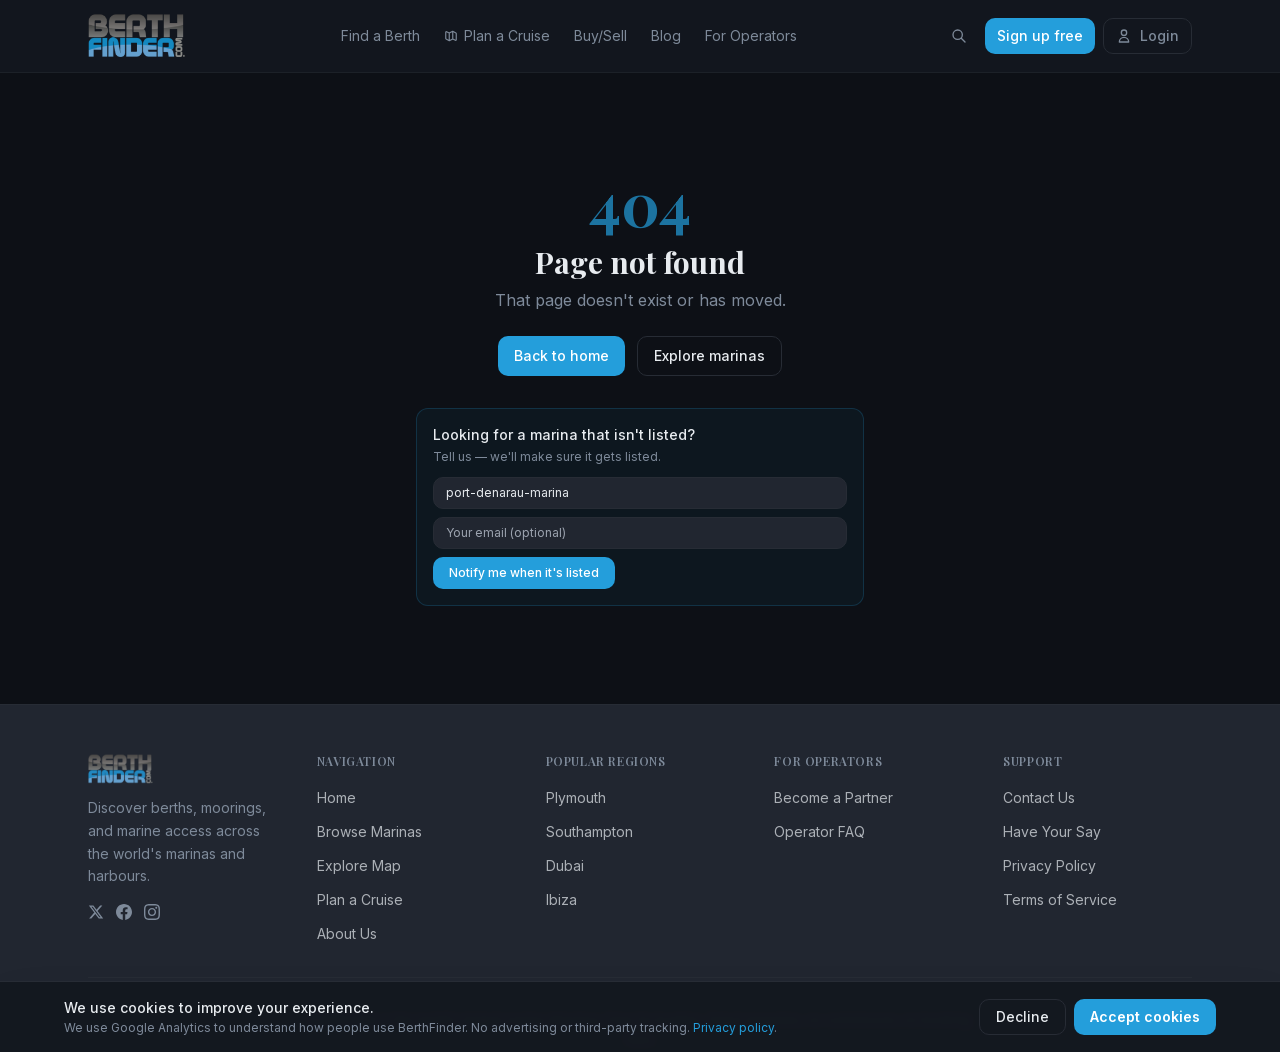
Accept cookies (1145, 1016)
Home (336, 797)
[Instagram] (152, 912)
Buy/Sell (600, 35)
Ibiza (561, 899)
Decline (1022, 1016)
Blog (666, 35)
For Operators (751, 35)
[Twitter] (96, 912)
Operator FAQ (819, 831)
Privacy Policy (1049, 865)
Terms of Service (1060, 899)
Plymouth (576, 797)
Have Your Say (1052, 831)
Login (1147, 35)
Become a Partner (833, 797)
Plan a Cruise (497, 35)
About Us (347, 933)
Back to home (561, 355)
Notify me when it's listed (524, 572)
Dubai (565, 865)
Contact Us (1039, 797)
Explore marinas (709, 355)
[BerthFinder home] (142, 36)
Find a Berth (380, 35)
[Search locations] (959, 36)
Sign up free (1040, 35)
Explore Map (359, 865)
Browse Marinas (369, 831)
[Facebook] (124, 912)
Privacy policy (733, 1027)
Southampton (589, 831)
